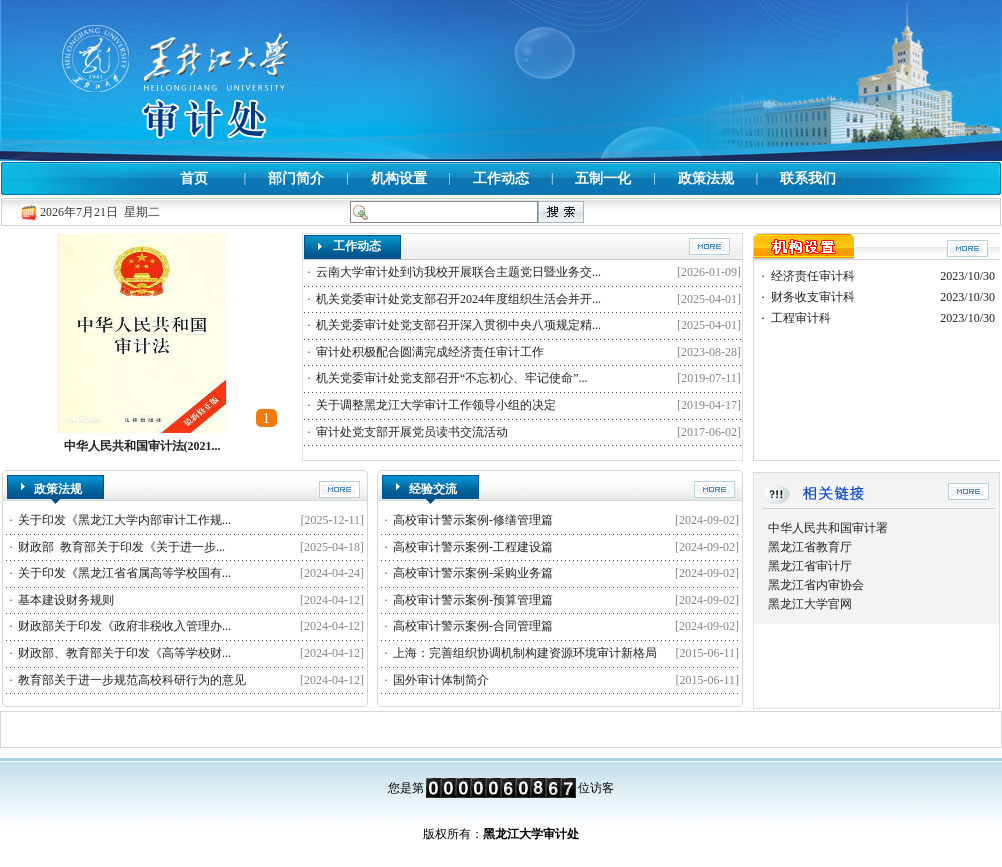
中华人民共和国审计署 (828, 528)
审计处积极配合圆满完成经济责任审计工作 (430, 352)
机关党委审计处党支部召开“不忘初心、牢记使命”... (452, 378)
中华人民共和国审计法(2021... (142, 446)
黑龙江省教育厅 (810, 547)
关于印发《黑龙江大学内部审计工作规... (124, 520)
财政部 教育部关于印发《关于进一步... (121, 547)
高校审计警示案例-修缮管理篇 (473, 520)
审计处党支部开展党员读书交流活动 (412, 432)
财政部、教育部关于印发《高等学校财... (124, 653)
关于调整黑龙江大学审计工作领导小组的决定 (436, 405)
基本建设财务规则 (66, 600)
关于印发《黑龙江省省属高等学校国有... (124, 573)
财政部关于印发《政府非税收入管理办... (124, 626)
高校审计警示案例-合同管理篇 (473, 626)
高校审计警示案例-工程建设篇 (473, 547)
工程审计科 (801, 318)
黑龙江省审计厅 (810, 566)
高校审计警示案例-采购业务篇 (473, 573)
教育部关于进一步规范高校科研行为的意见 (132, 680)
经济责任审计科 (813, 276)
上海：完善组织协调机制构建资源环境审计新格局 (525, 653)
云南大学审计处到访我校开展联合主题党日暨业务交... (458, 272)
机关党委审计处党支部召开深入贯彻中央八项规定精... (458, 325)
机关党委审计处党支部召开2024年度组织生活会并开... (458, 299)
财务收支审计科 (813, 297)
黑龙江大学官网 (810, 604)
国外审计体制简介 (441, 680)
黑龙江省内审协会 (816, 585)
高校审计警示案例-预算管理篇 (473, 600)
